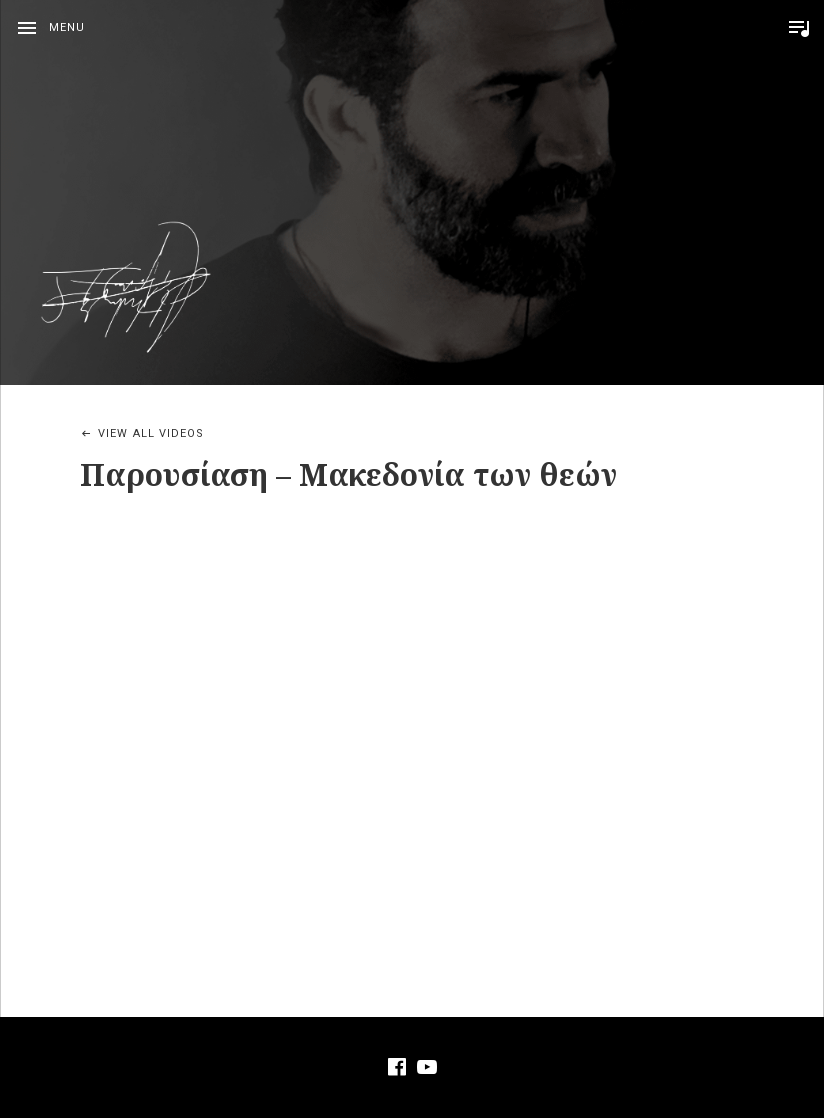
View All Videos (151, 433)
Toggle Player (799, 28)
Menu (67, 27)
